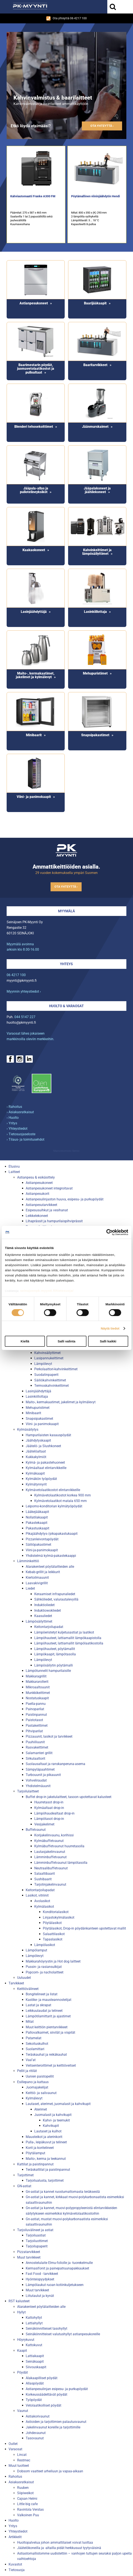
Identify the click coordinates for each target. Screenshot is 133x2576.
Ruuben (23, 2488)
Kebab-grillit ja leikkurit (43, 1572)
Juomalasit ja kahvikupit (53, 2115)
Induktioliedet (44, 1605)
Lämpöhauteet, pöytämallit (54, 1649)
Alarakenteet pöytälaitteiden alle (50, 1567)
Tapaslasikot (52, 1939)
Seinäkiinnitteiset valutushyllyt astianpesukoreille (63, 2334)
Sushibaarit (43, 1879)
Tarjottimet (25, 2175)
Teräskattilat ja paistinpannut (48, 2170)
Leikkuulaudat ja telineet (44, 2011)
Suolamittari (35, 2049)
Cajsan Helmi (27, 2499)
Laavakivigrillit (37, 1583)
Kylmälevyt (34, 2098)
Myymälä (66, 911)
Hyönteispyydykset (40, 2279)
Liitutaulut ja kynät (40, 2296)
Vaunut (22, 2411)
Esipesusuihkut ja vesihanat (47, 1210)
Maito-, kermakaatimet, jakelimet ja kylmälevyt (35, 675)
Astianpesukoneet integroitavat (49, 1188)
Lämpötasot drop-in (49, 1819)
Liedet (30, 1588)
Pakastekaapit (36, 1523)
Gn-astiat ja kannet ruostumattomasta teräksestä (63, 2192)
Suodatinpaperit (46, 1375)
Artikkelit (15, 2537)
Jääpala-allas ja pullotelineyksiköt (34, 490)
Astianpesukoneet (33, 303)
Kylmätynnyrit (36, 1484)
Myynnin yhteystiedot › (24, 991)
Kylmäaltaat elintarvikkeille (46, 1468)
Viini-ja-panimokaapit (42, 1550)
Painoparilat (35, 1709)
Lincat (22, 2455)
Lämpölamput (36, 1950)
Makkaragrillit (36, 1676)
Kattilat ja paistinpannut (35, 2164)
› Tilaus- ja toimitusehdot (25, 1139)
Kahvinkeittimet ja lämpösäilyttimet (97, 552)
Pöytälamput (35, 2153)
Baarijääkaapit (95, 303)
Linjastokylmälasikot (58, 1917)
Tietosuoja (17, 2570)
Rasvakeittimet (37, 1747)
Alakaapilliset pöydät (41, 2378)
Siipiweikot (25, 2493)
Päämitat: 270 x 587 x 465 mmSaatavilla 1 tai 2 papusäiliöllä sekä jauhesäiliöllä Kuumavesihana (31, 218)
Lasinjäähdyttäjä (34, 612)
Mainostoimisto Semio (66, 1150)
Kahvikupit (51, 2126)
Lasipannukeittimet (48, 1358)
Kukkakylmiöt (36, 1457)
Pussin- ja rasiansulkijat (44, 1967)
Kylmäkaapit (35, 1473)
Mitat (30, 2022)
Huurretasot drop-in (48, 1802)
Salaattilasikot (54, 1934)
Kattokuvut (34, 2345)
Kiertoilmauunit (37, 1577)
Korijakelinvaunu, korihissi (54, 1835)
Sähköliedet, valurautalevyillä (56, 1599)
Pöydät (22, 2372)
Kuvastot (15, 2564)
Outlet (13, 2444)
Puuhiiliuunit (35, 1742)
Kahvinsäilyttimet (47, 1353)
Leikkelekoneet (37, 1216)
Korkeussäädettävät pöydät (46, 2394)
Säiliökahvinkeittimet (50, 1380)
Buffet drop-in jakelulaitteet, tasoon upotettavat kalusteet (68, 1797)
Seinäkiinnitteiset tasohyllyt (46, 2328)
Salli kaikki (108, 1341)
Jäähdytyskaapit (38, 1440)
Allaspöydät (35, 2383)
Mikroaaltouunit (38, 1687)
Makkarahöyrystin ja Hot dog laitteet (53, 1961)
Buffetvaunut (36, 1830)
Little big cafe (27, 2504)
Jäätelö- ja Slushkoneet (43, 1446)
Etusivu (14, 1166)
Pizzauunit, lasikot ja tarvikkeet (49, 1736)
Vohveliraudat (36, 1780)
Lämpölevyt (43, 1364)
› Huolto (13, 1118)
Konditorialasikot (56, 1912)
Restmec (23, 2460)
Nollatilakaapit (37, 1517)
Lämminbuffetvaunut (50, 1857)
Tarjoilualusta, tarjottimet (45, 2180)
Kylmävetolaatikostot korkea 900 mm (62, 1495)
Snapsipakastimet (95, 735)
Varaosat (15, 2449)
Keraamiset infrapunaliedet (54, 1594)
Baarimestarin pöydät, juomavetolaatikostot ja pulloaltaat (35, 368)
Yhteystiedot (18, 2531)
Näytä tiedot (110, 1328)
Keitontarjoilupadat (48, 1627)
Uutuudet (24, 1978)
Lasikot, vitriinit (37, 1895)
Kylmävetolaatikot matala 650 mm (60, 1501)
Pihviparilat (34, 1731)
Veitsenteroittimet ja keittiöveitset (51, 2065)
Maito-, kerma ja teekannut (46, 2159)
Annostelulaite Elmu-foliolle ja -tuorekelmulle (59, 2263)
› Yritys (12, 1123)
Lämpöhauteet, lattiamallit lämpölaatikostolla (68, 1643)
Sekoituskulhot (37, 2044)
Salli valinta (66, 1341)
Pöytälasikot (52, 1923)
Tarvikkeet (16, 1983)
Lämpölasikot (44, 1945)
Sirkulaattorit (35, 1758)
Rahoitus (15, 2476)
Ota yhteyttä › (102, 126)
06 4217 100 (16, 975)
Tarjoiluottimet (37, 2241)
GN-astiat (24, 2186)
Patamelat (33, 2038)
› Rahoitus (14, 1107)
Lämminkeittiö (28, 1561)
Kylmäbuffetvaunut (49, 1841)
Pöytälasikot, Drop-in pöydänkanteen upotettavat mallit (84, 1928)
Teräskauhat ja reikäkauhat (46, 2054)
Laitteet (14, 1172)
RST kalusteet (19, 2301)
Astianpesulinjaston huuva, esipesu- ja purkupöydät (64, 1199)
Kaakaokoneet (33, 550)
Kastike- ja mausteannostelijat (48, 2000)
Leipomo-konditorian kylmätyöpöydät (54, 1506)
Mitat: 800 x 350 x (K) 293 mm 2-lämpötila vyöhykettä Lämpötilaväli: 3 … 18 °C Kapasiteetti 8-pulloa (89, 218)
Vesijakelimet (44, 1824)
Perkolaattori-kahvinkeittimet (56, 1369)
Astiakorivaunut (37, 2416)
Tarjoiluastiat (36, 2235)
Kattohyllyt (34, 2318)
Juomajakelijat (37, 2087)
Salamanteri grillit (39, 1753)
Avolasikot (42, 1901)
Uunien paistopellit (40, 2076)
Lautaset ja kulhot (47, 2131)
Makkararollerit (37, 1682)
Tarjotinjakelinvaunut (50, 1884)
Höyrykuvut (25, 2340)
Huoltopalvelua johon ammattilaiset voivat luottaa (55, 2542)
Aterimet (40, 2109)
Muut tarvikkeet (28, 2257)
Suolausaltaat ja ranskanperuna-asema (55, 1764)
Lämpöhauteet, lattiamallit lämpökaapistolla (67, 1638)
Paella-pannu (36, 1704)
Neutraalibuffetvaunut (51, 1868)
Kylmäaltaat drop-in (49, 1808)
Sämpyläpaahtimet (40, 1769)
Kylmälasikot (44, 1906)
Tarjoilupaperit (37, 2246)
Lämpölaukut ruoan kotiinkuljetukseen (55, 2285)
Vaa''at (31, 2060)
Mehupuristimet (95, 673)
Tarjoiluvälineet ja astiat (35, 2230)
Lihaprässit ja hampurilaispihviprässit (54, 1221)
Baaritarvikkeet (95, 365)
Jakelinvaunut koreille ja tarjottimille (53, 2427)
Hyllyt (21, 2312)
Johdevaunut (36, 2433)
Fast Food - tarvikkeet (42, 2274)
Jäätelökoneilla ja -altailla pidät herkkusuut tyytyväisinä (59, 2548)
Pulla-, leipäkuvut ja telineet (46, 2142)
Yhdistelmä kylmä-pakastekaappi (51, 1556)
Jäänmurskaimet (95, 427)
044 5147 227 (24, 1017)
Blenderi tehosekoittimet (33, 427)
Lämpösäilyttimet (39, 1621)
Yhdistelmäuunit (38, 1786)
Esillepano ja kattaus (33, 2082)
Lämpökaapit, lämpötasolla (55, 1654)
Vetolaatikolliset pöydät (43, 2405)
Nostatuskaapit (37, 1698)
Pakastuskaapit (37, 1528)
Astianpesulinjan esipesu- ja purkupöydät (57, 2389)
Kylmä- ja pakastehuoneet (45, 1462)
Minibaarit (34, 735)
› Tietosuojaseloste (21, 1134)
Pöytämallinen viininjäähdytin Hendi (95, 196)
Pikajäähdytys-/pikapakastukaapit (52, 1534)
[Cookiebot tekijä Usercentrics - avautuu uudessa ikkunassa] (109, 1232)
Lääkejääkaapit (37, 1512)
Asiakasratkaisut (21, 2482)
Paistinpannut (36, 1715)
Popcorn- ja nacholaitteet (44, 1972)
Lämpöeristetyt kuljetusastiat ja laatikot (64, 1632)
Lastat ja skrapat (38, 2005)
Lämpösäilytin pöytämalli (53, 1665)
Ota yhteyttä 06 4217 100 (66, 18)
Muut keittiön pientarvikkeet (46, 2027)
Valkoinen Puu (28, 2515)
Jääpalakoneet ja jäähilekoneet (97, 490)
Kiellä (25, 1341)
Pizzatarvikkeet (28, 2252)
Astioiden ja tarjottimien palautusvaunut (56, 2422)
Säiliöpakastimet (38, 1544)
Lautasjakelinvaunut (49, 1852)
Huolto (14, 2520)
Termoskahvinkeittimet (51, 1386)
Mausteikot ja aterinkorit (44, 2137)
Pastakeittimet (37, 1725)
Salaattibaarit (44, 1873)
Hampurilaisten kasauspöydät (48, 1435)
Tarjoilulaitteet (28, 1791)
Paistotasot (34, 1720)
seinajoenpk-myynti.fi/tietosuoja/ (46, 1290)
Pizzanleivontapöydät (42, 1539)
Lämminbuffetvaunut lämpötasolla (60, 1863)
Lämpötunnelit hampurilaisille (48, 1671)
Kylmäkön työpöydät (41, 1479)
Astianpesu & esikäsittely (36, 1177)
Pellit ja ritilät (27, 2071)
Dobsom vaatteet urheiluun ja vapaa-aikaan (50, 2471)
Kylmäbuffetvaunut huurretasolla (59, 1846)
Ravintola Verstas (30, 2509)
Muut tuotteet (19, 2466)
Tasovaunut (35, 2438)
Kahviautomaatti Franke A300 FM (32, 196)
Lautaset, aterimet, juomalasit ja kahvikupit (58, 2104)
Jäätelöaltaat (36, 1451)
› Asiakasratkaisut (20, 1112)
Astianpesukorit (37, 1194)
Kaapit (22, 2351)
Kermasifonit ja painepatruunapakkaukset (57, 2268)
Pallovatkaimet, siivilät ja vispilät (50, 2032)
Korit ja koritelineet (40, 2148)
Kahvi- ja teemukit (56, 2120)
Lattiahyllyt (34, 2323)
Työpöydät (34, 2400)
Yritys (13, 2526)
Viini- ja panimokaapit (34, 797)
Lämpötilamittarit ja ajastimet (48, 2016)
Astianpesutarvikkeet (41, 1205)
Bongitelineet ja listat (41, 1994)
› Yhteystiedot (17, 1128)
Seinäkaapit (35, 2361)
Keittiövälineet (28, 1989)
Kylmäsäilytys (27, 1429)
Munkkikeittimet (38, 1693)
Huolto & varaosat (66, 1006)
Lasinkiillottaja (95, 612)
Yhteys (66, 964)
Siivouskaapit (36, 2367)
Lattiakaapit (35, 2356)
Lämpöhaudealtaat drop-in (54, 1813)
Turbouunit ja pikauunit (43, 1775)
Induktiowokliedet (47, 1610)
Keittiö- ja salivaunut (41, 2093)
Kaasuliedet (43, 1616)
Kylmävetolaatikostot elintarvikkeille (53, 1490)
